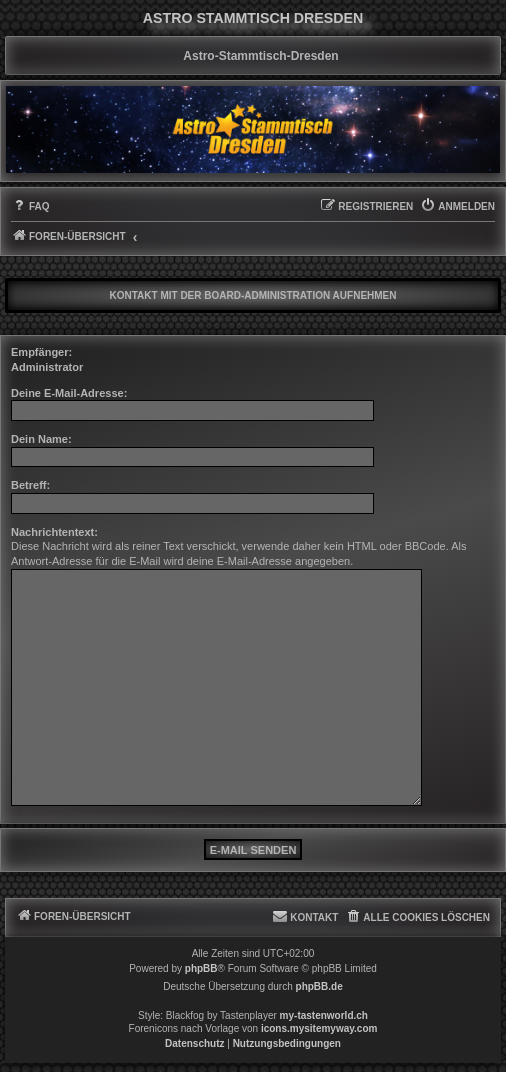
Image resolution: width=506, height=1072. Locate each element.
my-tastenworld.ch (324, 1015)
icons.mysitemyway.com (319, 1028)
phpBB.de (319, 986)
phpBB (201, 968)
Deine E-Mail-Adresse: (69, 393)
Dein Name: (41, 439)
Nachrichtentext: (54, 532)
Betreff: (30, 485)
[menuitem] (30, 207)
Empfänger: (41, 352)
